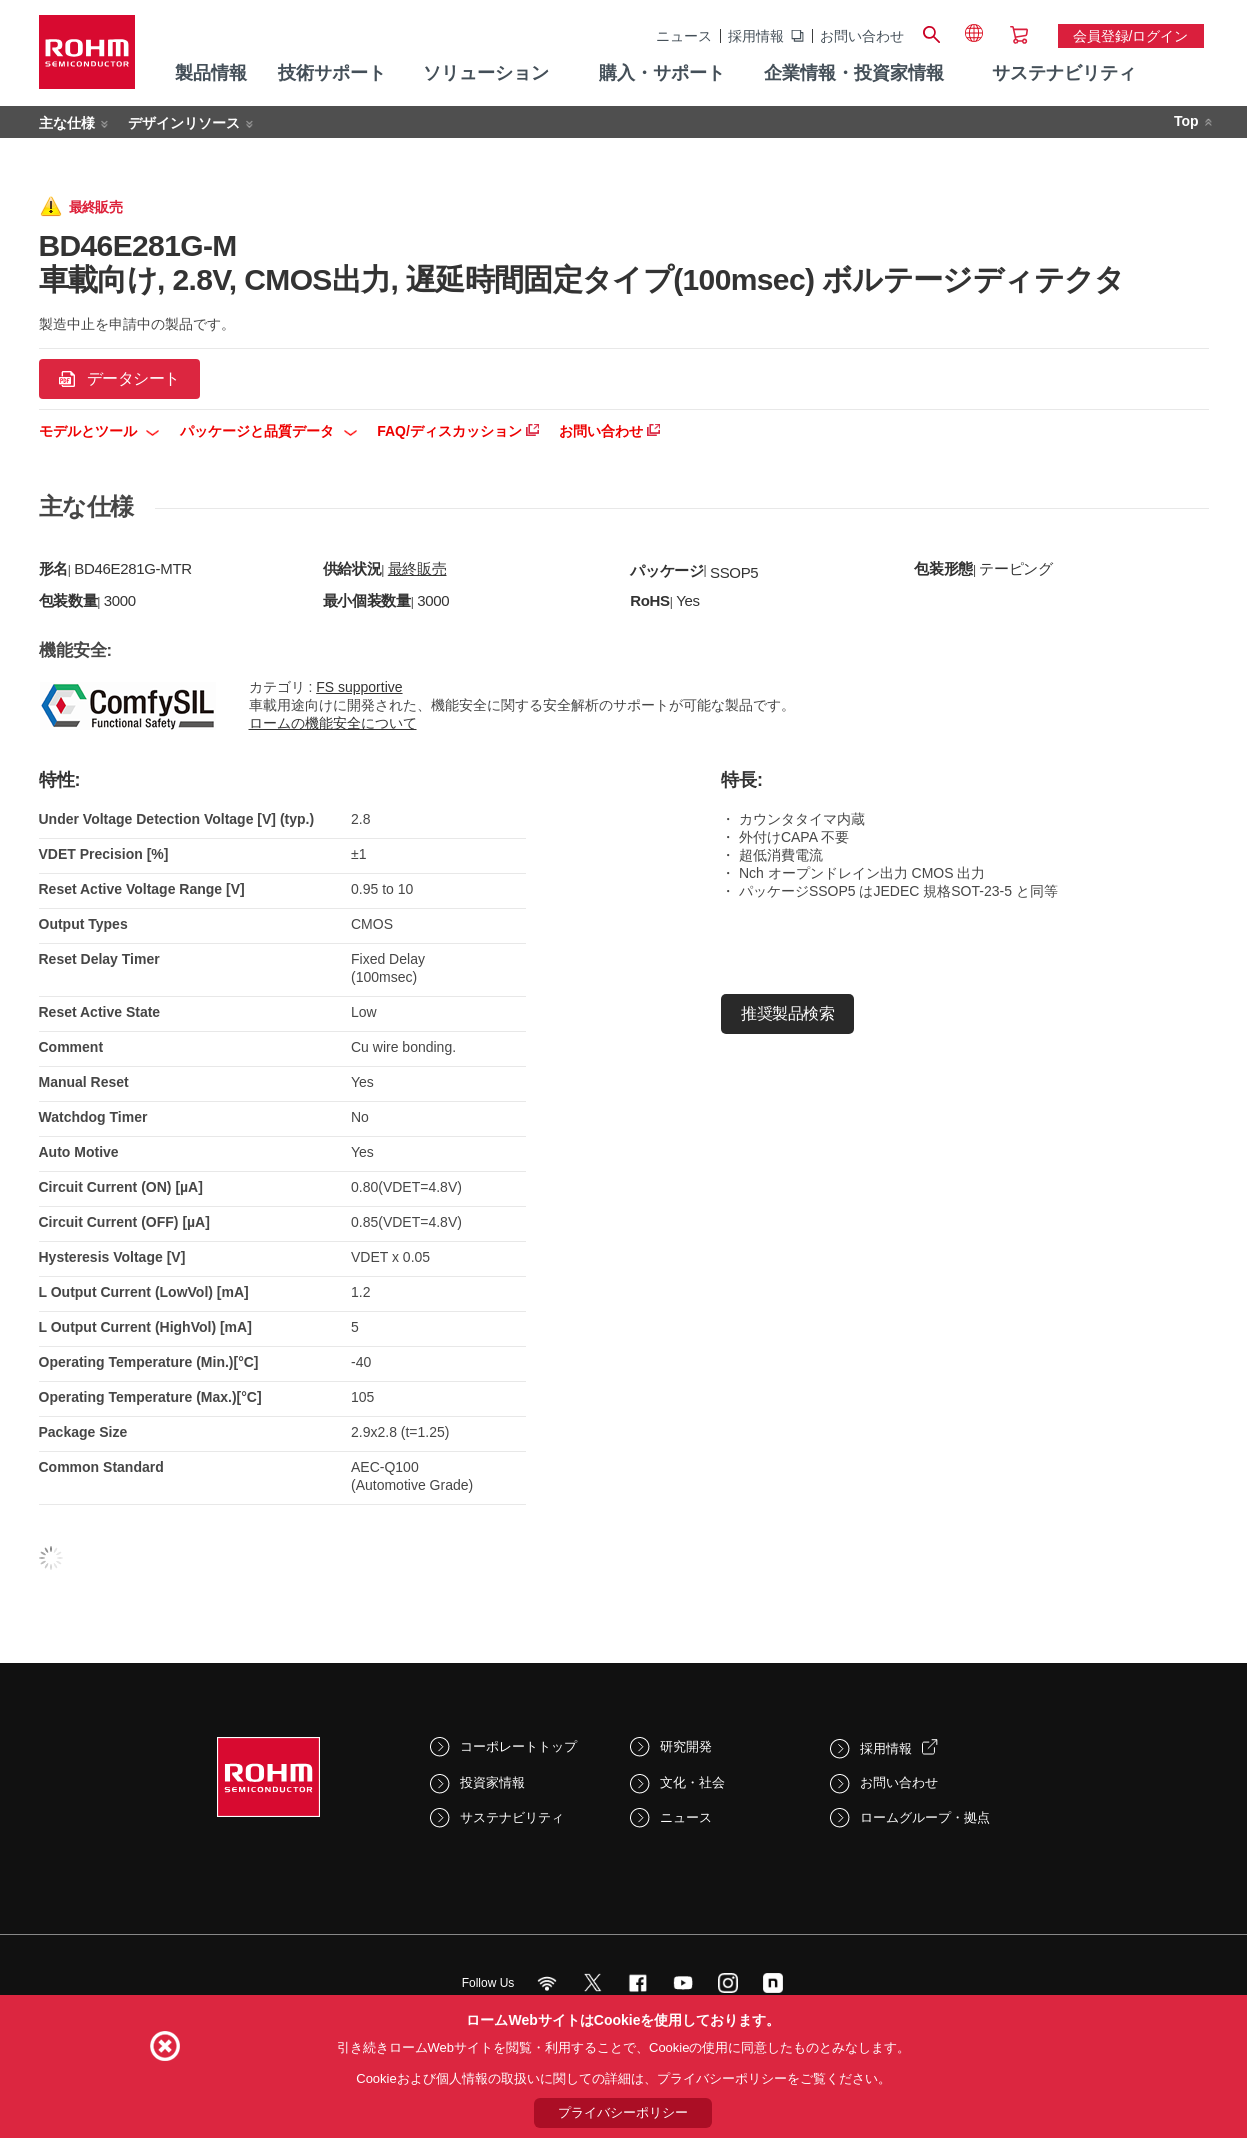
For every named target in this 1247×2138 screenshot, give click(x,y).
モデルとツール (99, 431)
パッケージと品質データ (268, 431)
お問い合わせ (862, 36)
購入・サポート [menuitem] (662, 73)
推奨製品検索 (787, 1013)
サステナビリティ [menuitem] (1064, 73)
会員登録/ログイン (1131, 36)
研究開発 (686, 1746)
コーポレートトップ (518, 1746)
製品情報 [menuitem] (211, 73)
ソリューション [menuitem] (486, 73)
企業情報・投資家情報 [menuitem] (854, 73)
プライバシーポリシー (623, 2112)
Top (1186, 121)
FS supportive (359, 687)
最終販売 (417, 568)
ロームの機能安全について (333, 723)
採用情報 (756, 36)
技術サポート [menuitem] (332, 73)
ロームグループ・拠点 (925, 1817)
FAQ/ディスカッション (458, 431)
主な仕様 (67, 123)
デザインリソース (184, 123)
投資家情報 (492, 1782)
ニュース (684, 36)
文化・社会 (692, 1782)
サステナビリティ (512, 1817)
